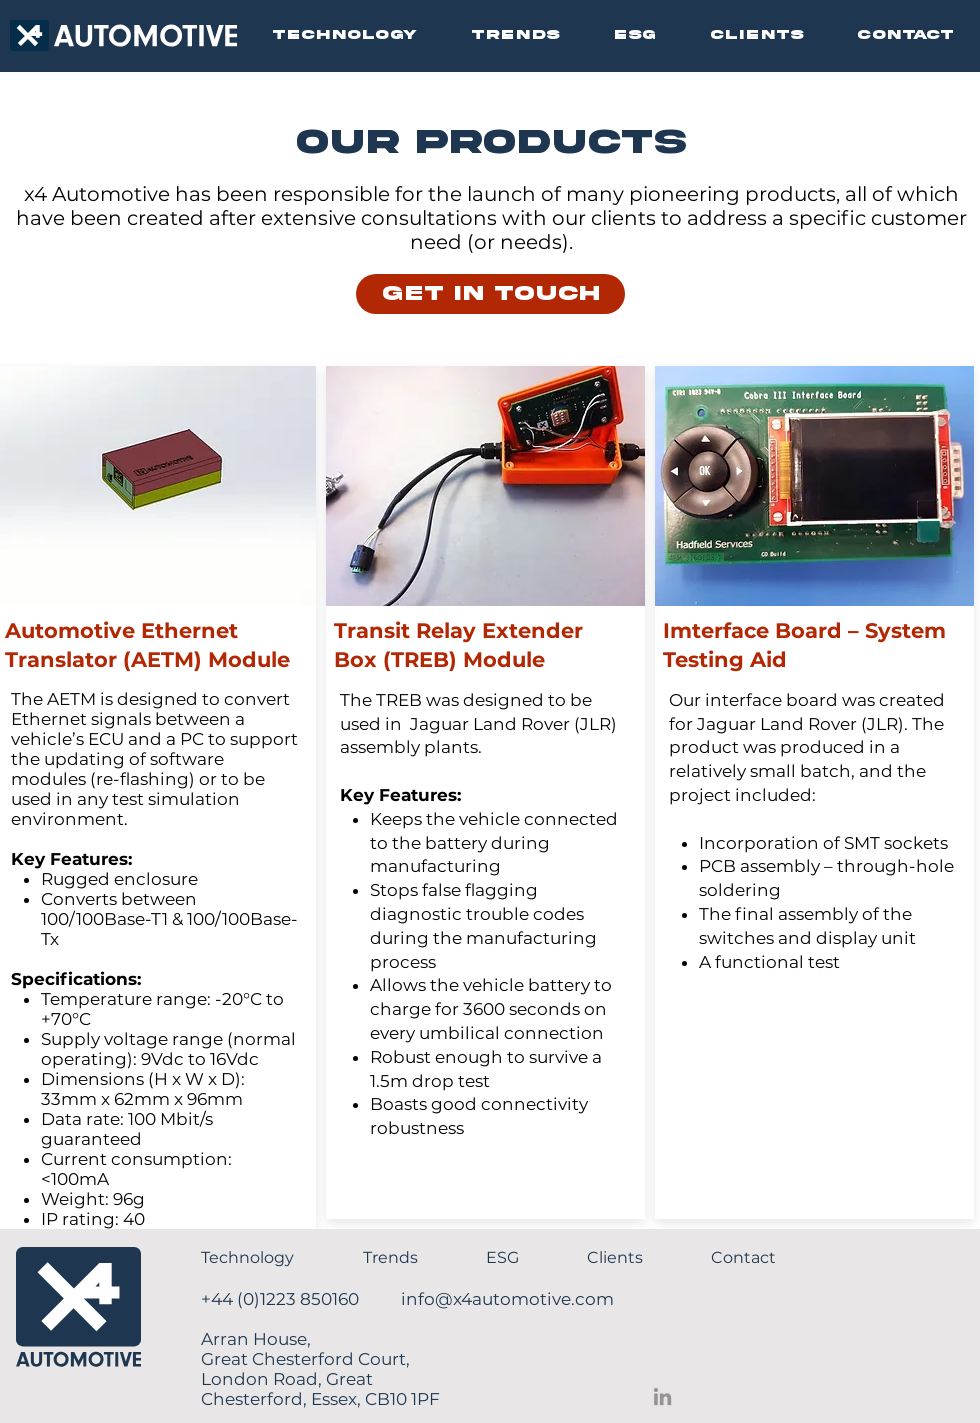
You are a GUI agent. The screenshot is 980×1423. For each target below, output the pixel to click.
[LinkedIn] (662, 1396)
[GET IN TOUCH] (490, 294)
